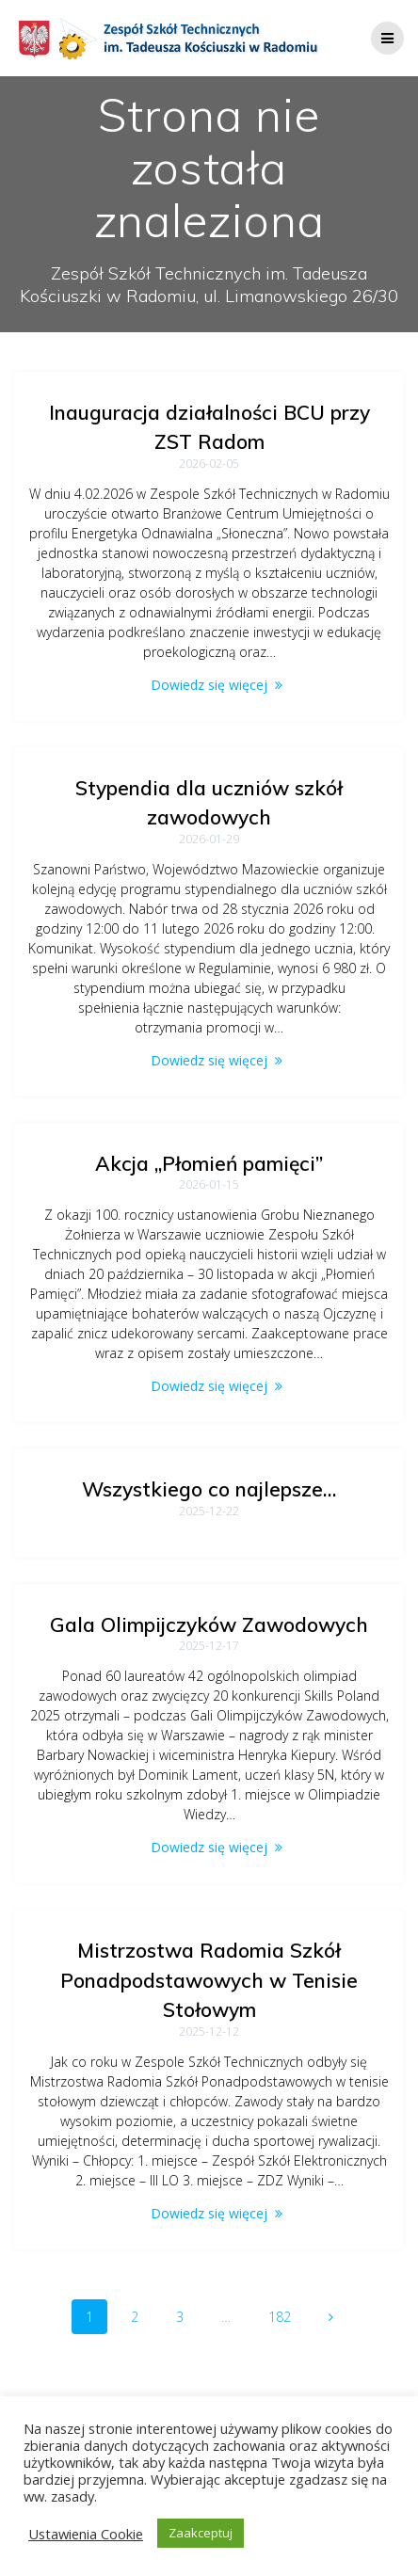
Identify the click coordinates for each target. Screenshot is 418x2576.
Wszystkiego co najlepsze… (209, 1489)
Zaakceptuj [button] (201, 2532)
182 (286, 2316)
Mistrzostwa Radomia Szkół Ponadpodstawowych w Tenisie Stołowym (209, 1980)
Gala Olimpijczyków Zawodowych (209, 1624)
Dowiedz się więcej (209, 685)
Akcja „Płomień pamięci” (209, 1163)
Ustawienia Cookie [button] (85, 2533)
